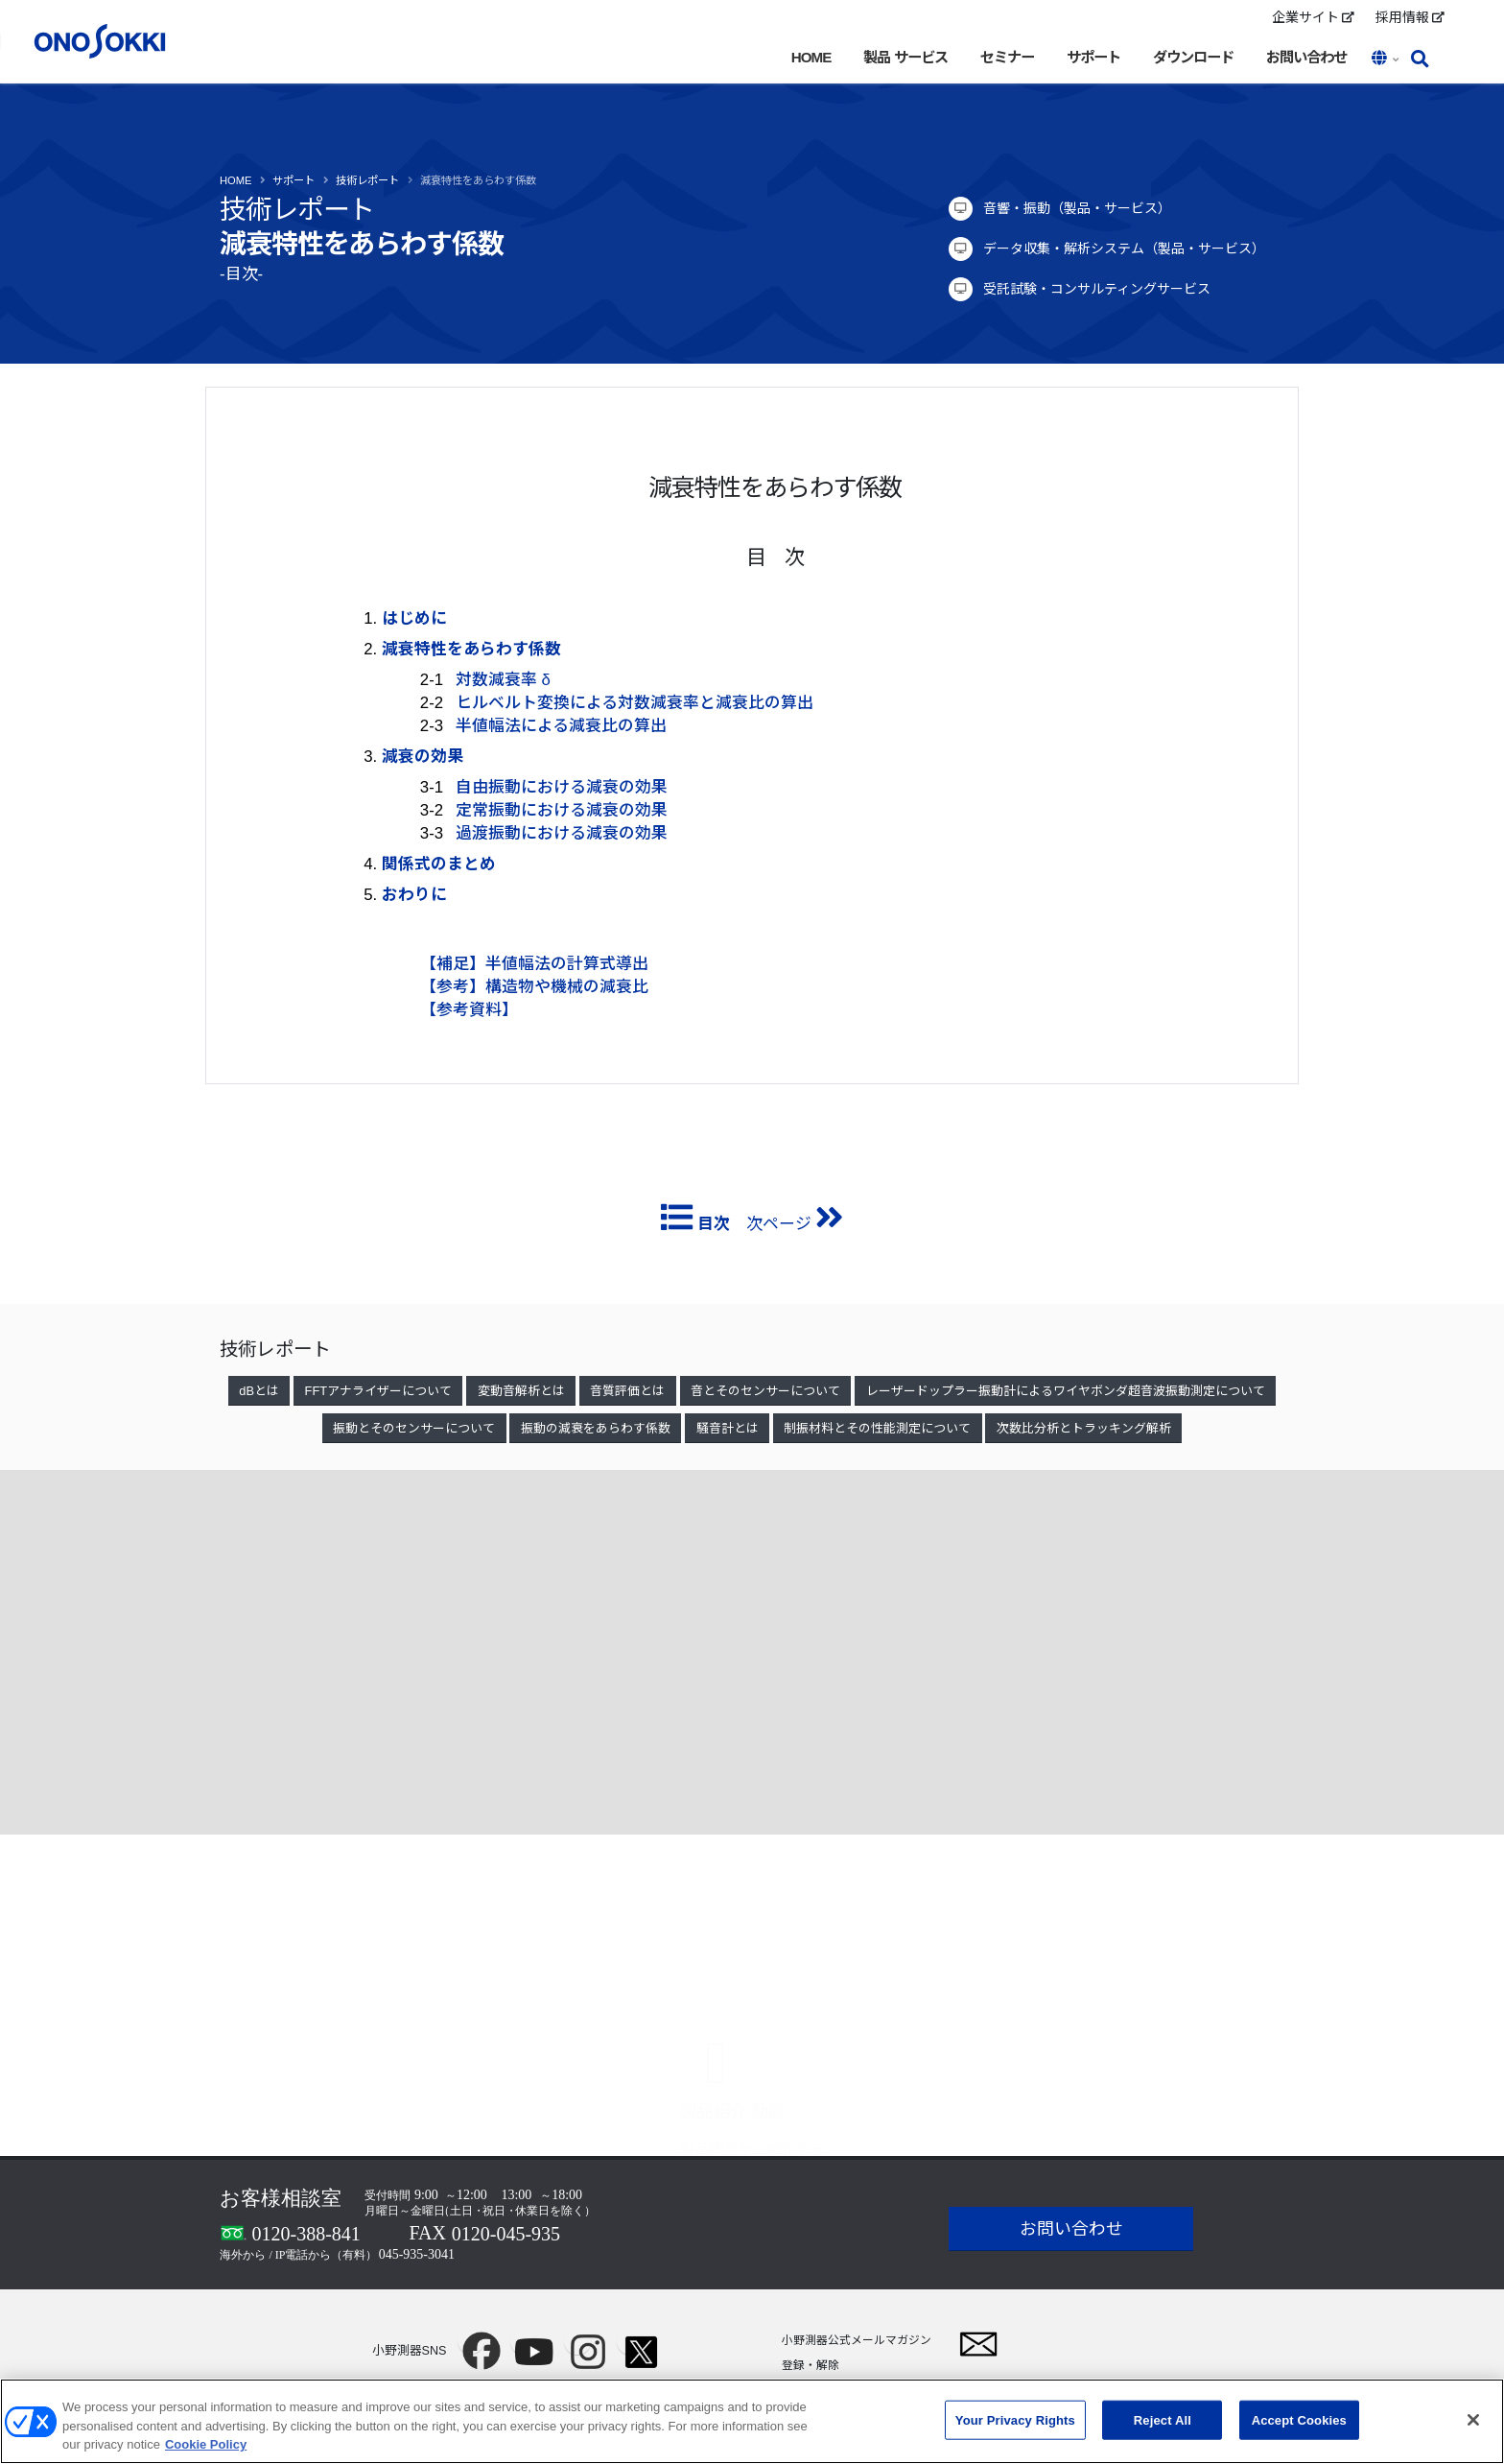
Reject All (1162, 2419)
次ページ (792, 1224)
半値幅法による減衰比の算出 (561, 726)
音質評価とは (627, 1391)
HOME (811, 57)
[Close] (1473, 2420)
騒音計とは (727, 1428)
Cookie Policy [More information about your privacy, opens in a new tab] (206, 2444)
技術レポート (367, 180)
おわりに (414, 895)
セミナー (1007, 57)
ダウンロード (1193, 57)
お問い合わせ (1306, 57)
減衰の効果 (422, 756)
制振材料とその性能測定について (877, 1428)
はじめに (414, 618)
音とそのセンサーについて (765, 1391)
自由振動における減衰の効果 (562, 787)
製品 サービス (905, 57)
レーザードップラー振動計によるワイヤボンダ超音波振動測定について (1065, 1391)
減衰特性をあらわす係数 (478, 180)
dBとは (259, 1391)
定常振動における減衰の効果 (562, 810)
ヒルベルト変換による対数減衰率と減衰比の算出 (634, 703)
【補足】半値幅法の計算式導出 (534, 964)
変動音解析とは (521, 1391)
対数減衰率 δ (503, 680)
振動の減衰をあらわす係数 (595, 1428)
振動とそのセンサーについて (414, 1428)
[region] (752, 2421)
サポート (1093, 57)
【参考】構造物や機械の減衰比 (534, 987)
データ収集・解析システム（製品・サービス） (1124, 248)
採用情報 (1410, 17)
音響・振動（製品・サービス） (1077, 208)
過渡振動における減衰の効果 (562, 833)
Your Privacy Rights (1015, 2419)
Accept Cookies (1299, 2419)
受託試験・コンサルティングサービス (1096, 288)
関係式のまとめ (439, 864)
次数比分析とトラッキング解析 (1084, 1428)
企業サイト (1313, 17)
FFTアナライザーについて (378, 1391)
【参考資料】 (469, 1010)
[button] (1387, 59)
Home (236, 180)
